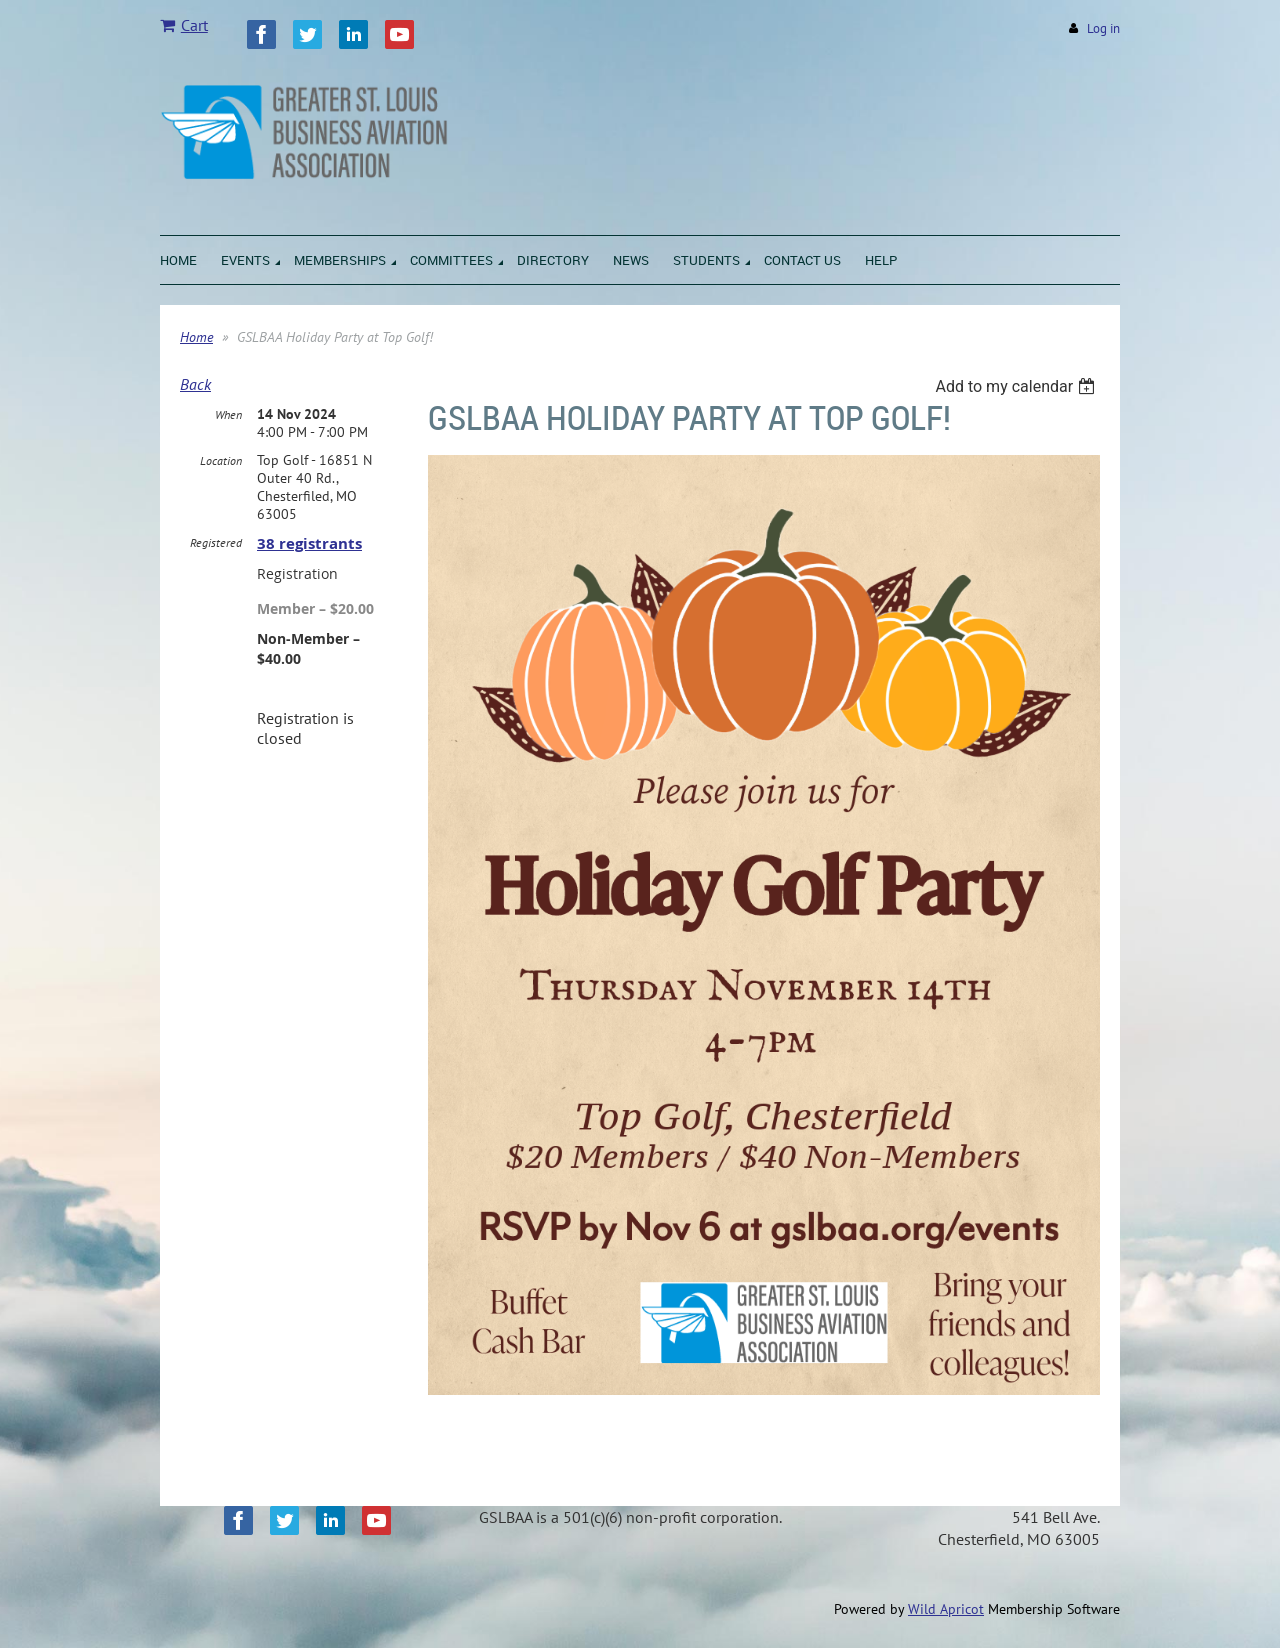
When (228, 414)
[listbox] (1017, 386)
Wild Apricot (946, 1609)
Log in (1103, 28)
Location (221, 460)
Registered (216, 542)
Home (196, 337)
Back (195, 384)
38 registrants (309, 543)
